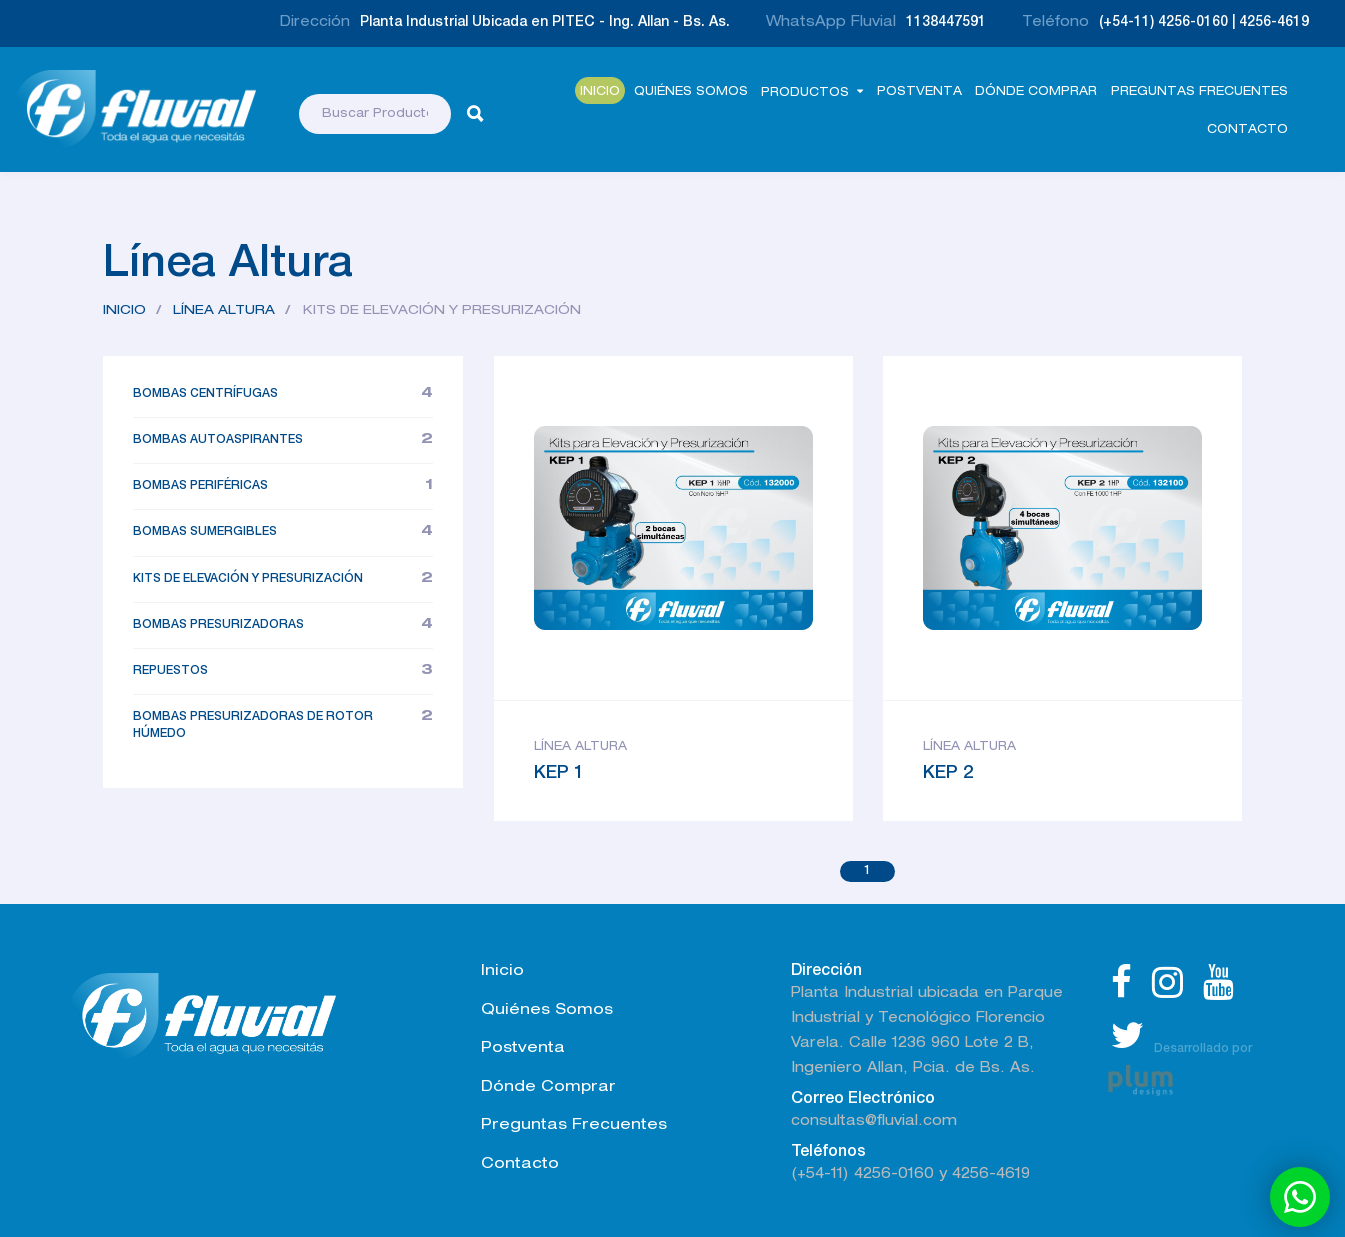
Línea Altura (224, 311)
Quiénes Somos (691, 92)
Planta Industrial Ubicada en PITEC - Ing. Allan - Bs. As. (545, 23)
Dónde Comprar (548, 1087)
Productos (805, 93)
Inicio (600, 92)
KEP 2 (948, 774)
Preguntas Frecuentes (1199, 92)
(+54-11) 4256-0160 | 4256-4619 (1204, 23)
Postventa (919, 92)
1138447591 (946, 23)
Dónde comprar (1036, 92)
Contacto (1247, 130)
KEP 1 (559, 774)
